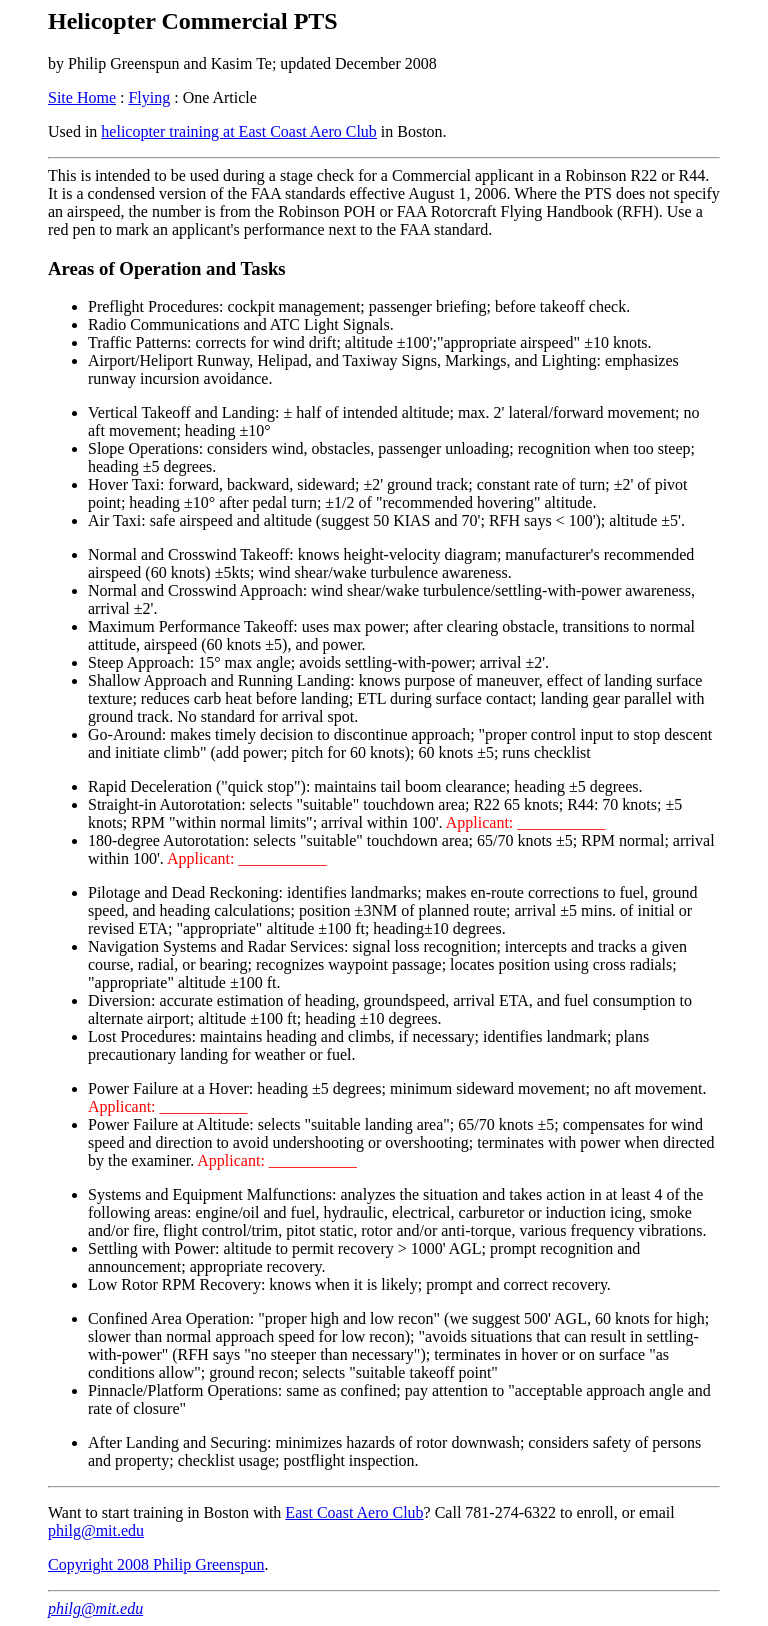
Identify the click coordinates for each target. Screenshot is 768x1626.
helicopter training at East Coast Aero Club (239, 131)
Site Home (82, 97)
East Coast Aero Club (354, 1512)
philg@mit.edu (96, 1530)
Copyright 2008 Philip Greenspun (156, 1564)
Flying (149, 97)
